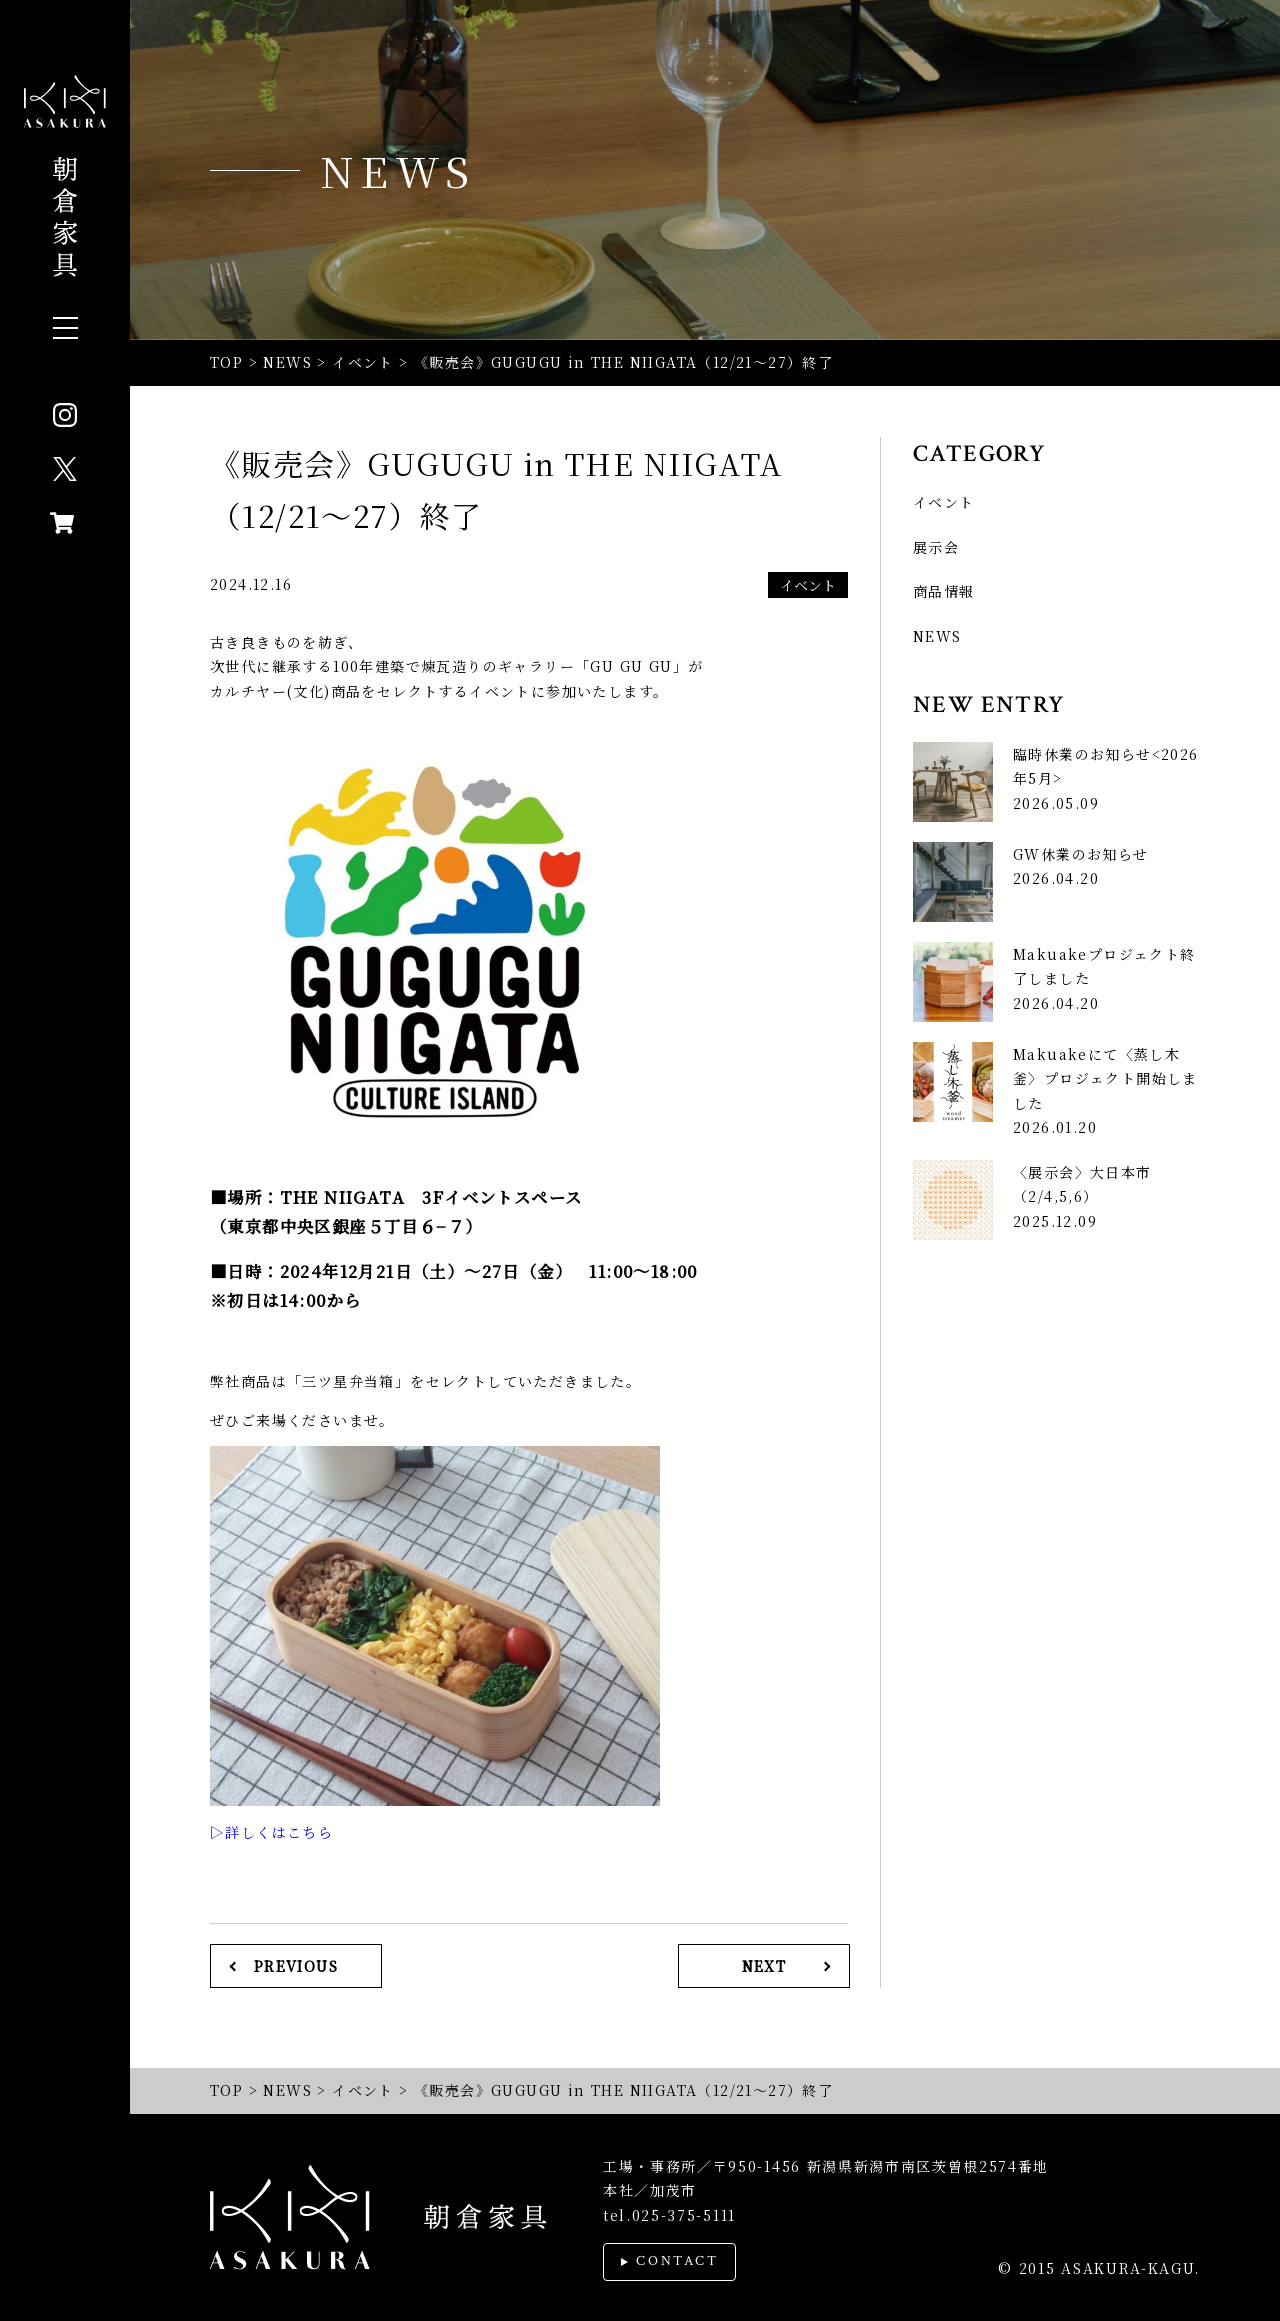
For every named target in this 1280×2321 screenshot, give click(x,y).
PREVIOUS (296, 1966)
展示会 (936, 547)
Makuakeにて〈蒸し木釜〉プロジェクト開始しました (1105, 1078)
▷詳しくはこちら (271, 1832)
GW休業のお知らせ (1081, 854)
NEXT (764, 1966)
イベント (808, 585)
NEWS (937, 636)
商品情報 (944, 591)
